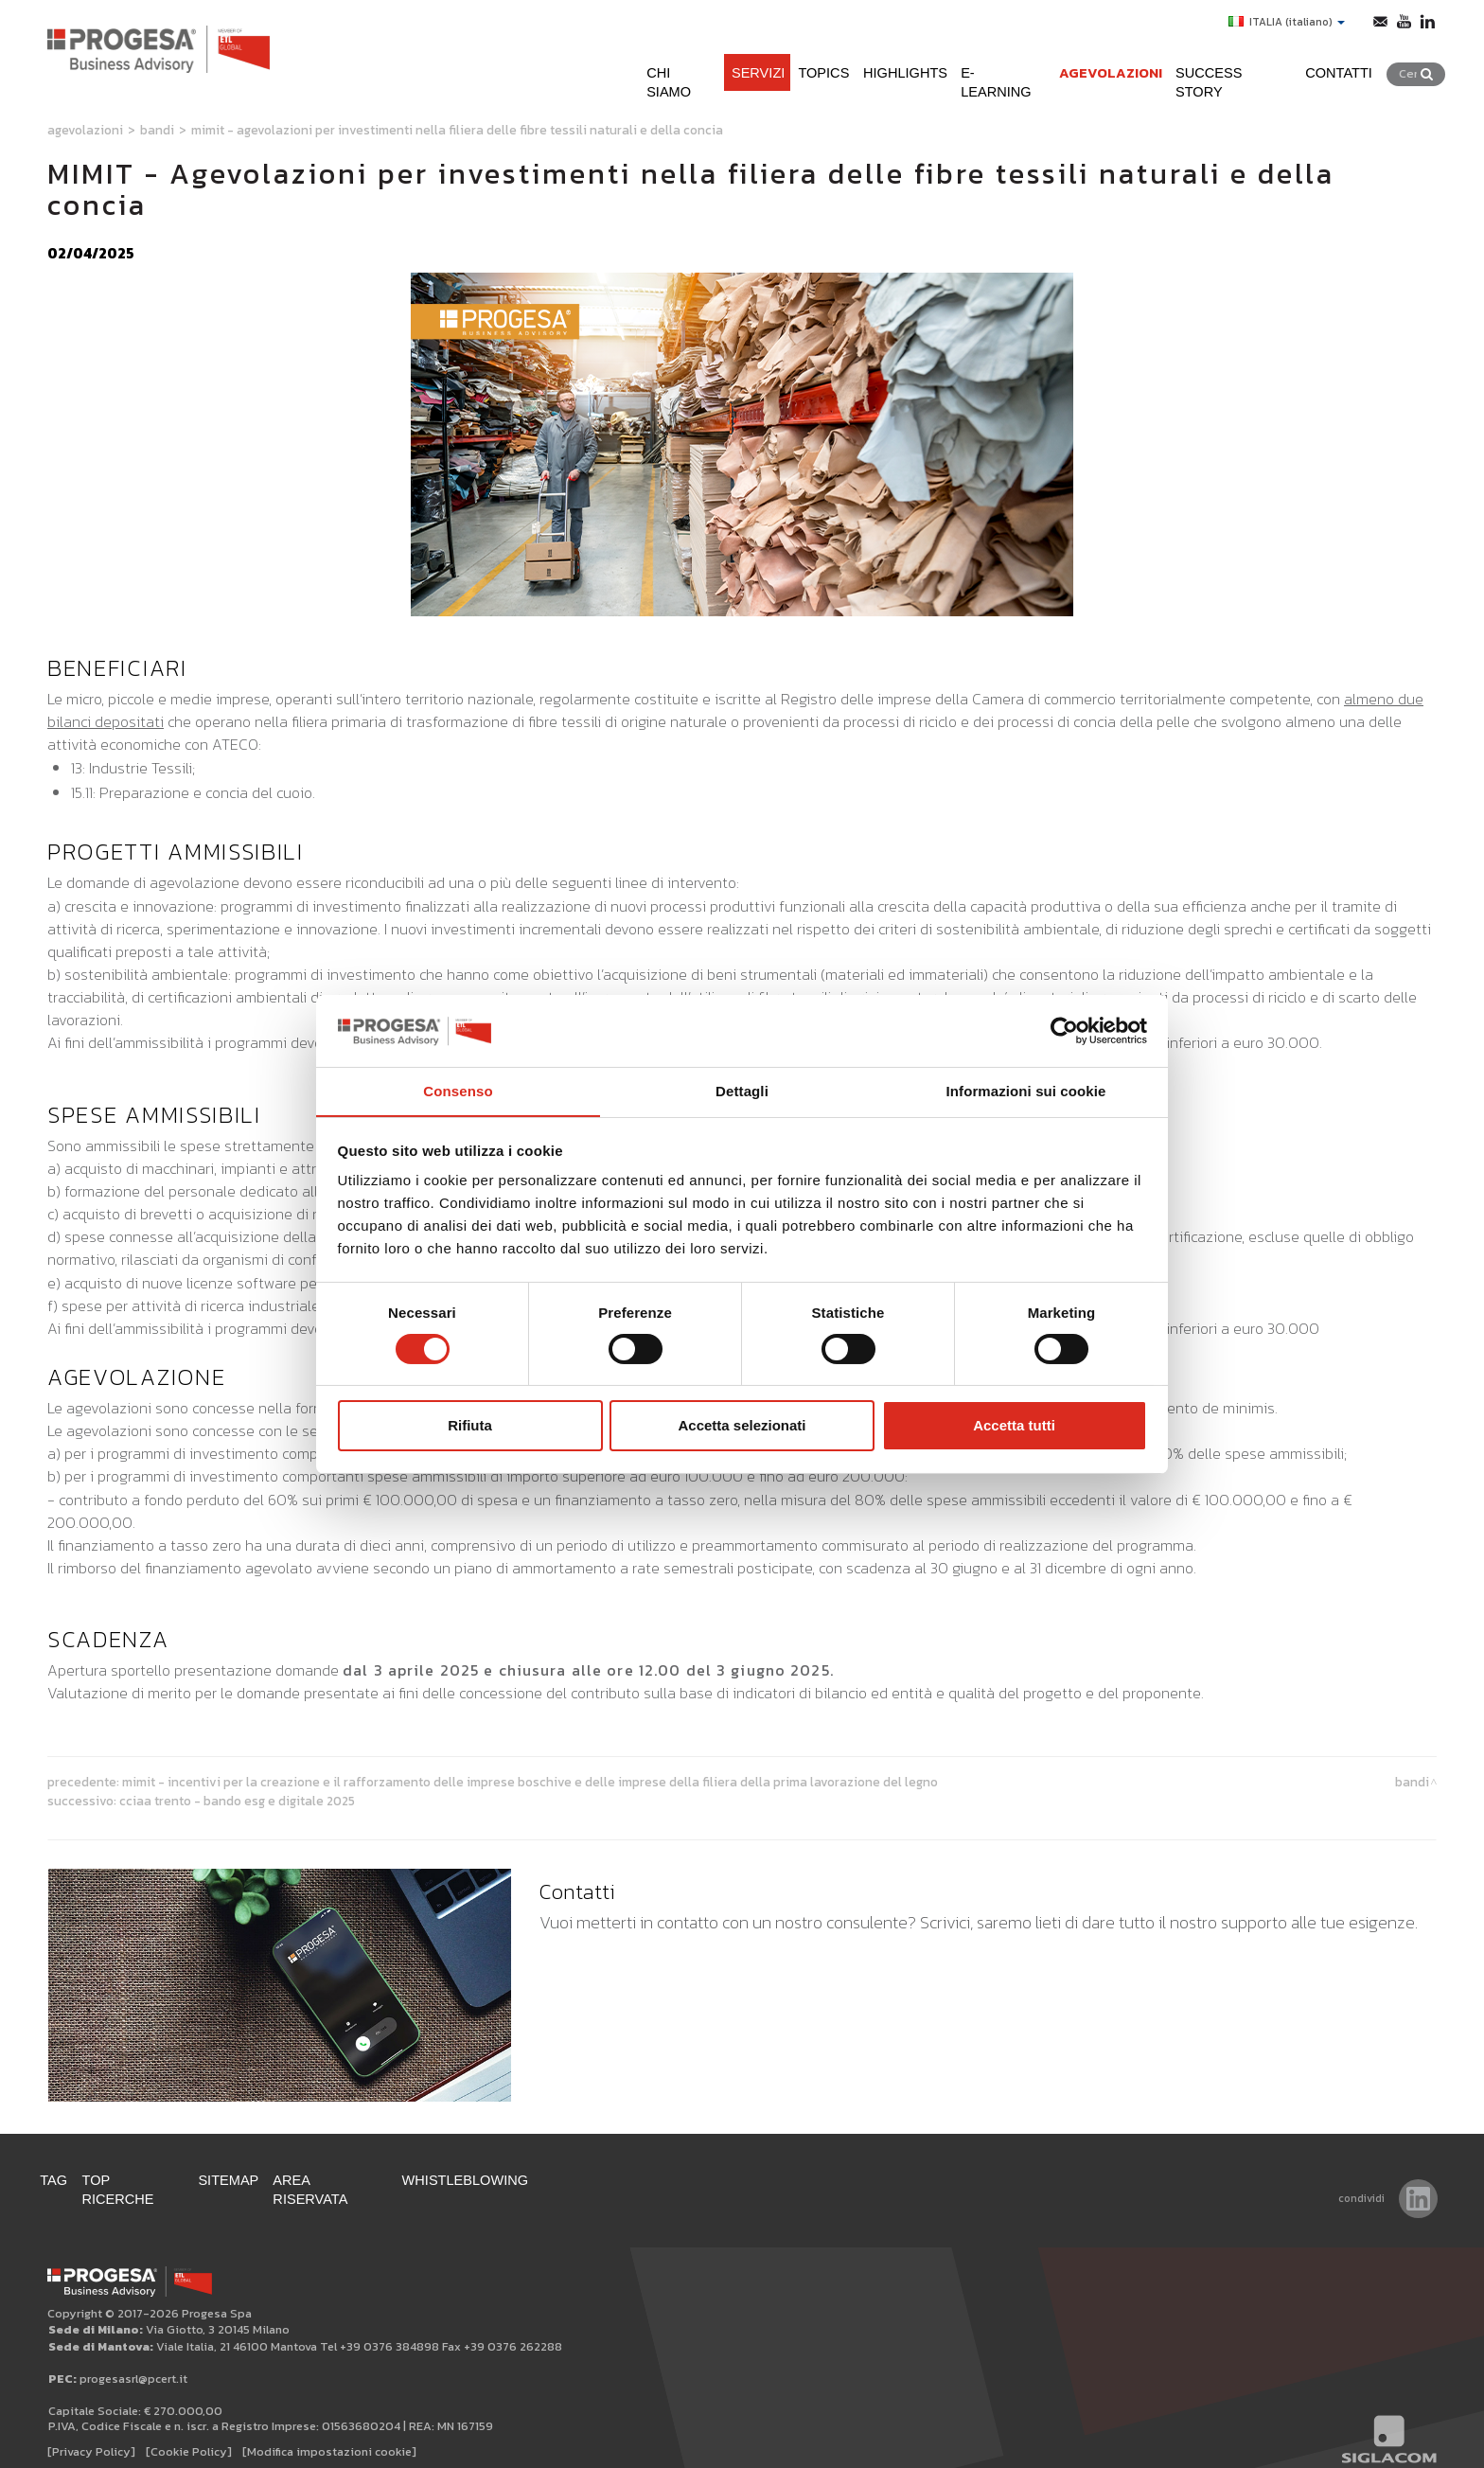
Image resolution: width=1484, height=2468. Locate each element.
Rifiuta (470, 1426)
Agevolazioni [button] (1100, 65)
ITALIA (1282, 21)
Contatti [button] (1351, 65)
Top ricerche (150, 2179)
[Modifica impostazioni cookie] (329, 2432)
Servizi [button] (710, 65)
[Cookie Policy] (189, 2432)
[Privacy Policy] (91, 2432)
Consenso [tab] (457, 1091)
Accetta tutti (1014, 1426)
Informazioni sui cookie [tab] (1026, 1091)
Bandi (157, 129)
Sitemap (255, 2179)
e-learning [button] (983, 65)
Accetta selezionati (741, 1426)
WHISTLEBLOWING (514, 2179)
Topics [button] (785, 65)
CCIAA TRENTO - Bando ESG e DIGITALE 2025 (237, 1800)
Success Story (1235, 65)
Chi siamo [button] (625, 65)
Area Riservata (368, 2179)
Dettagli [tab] (742, 1091)
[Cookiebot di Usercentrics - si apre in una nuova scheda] (1064, 1030)
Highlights (875, 65)
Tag (62, 2179)
